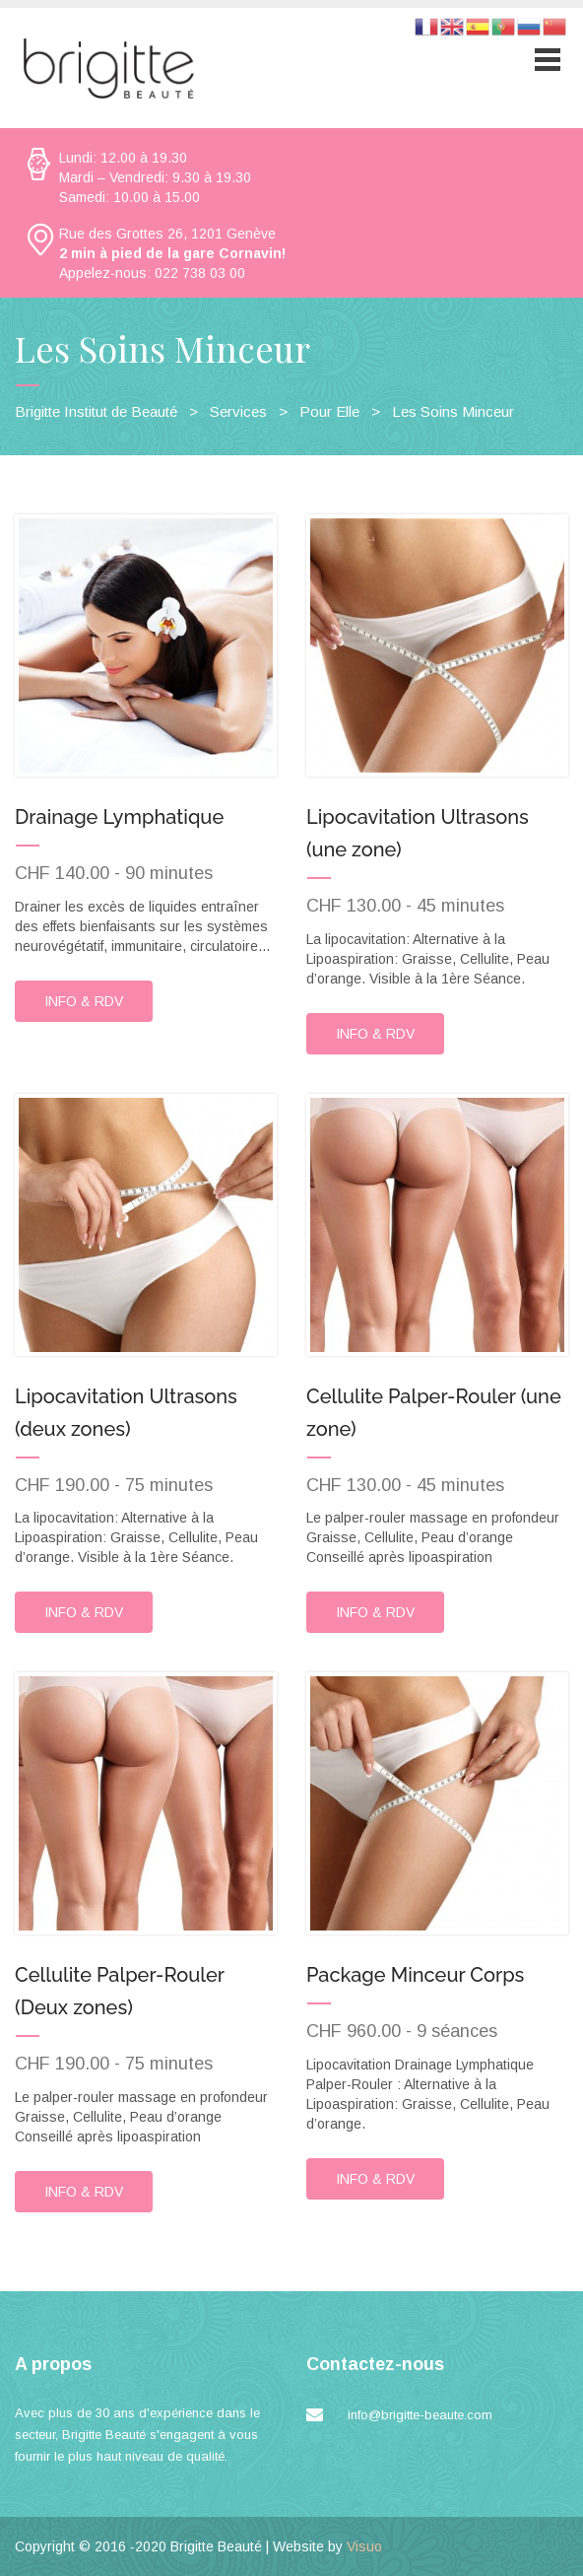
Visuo (364, 2548)
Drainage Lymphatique (119, 817)
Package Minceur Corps (415, 1977)
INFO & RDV (83, 1001)
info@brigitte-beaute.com (420, 2416)
